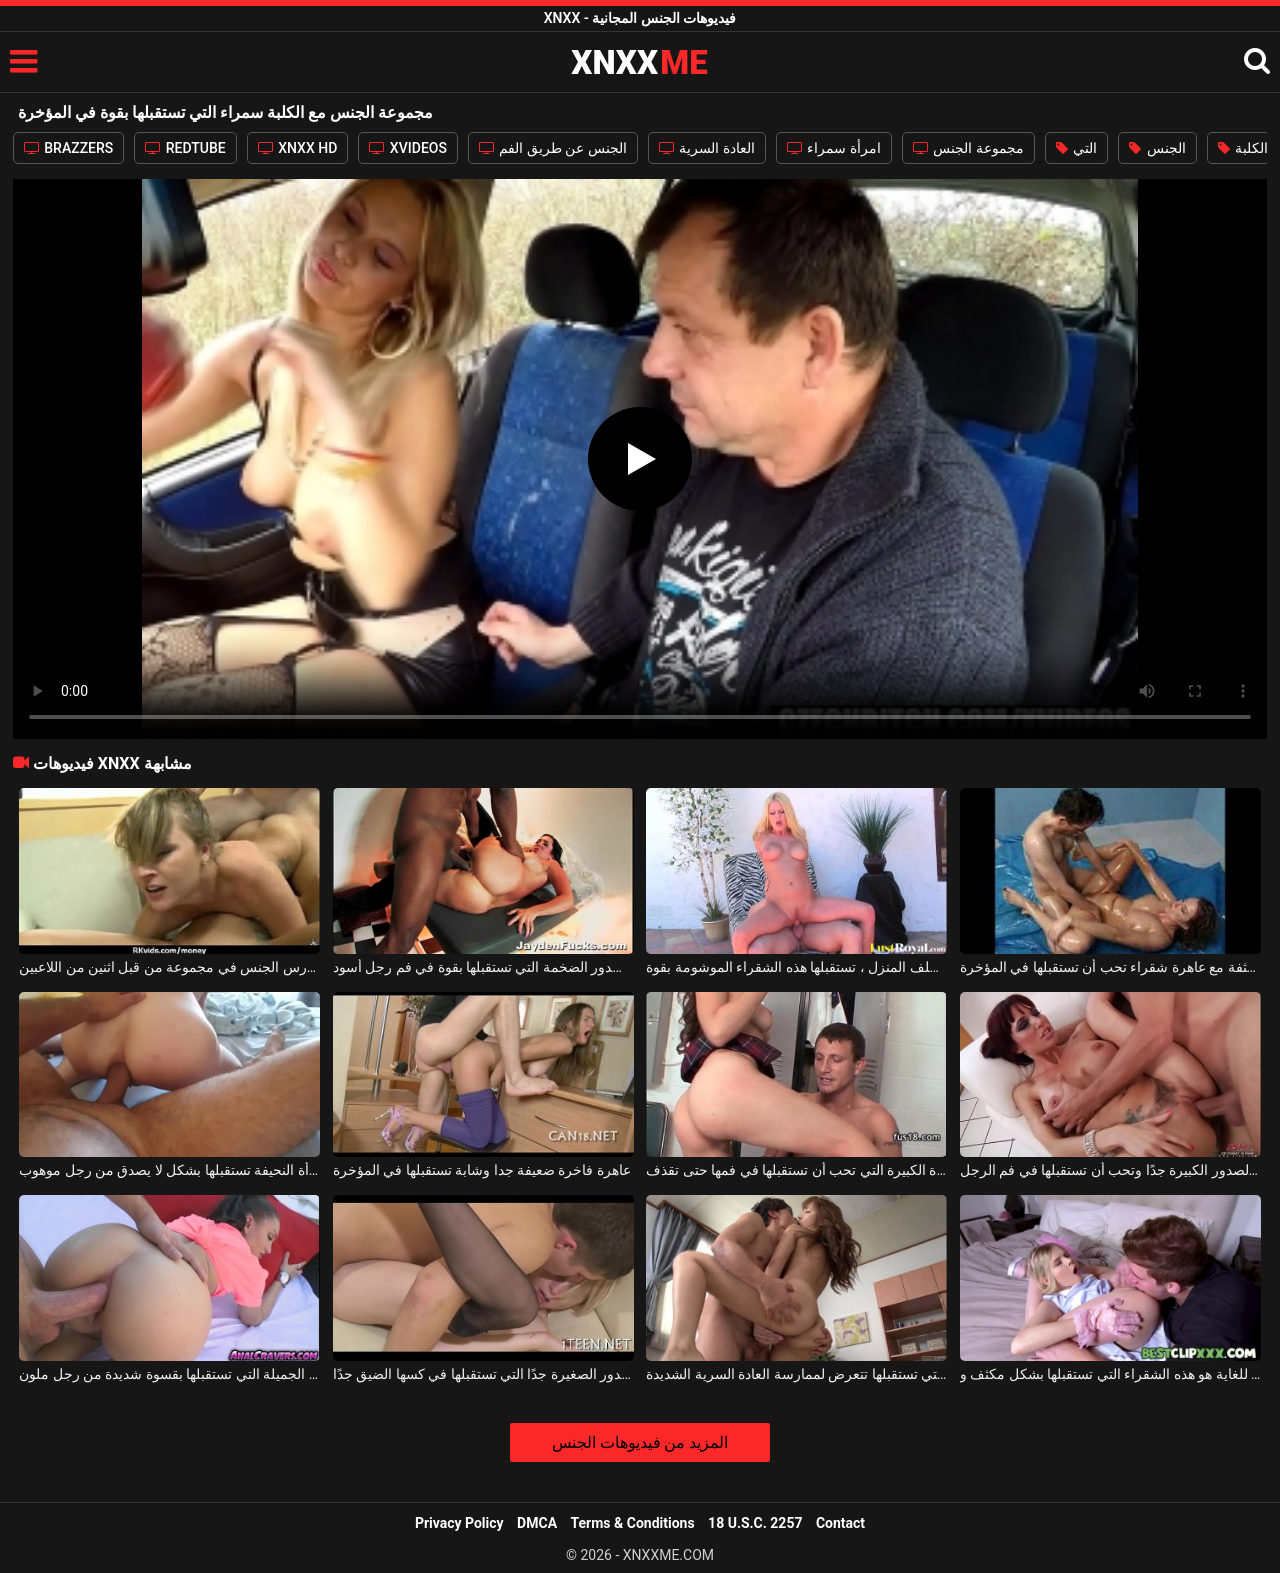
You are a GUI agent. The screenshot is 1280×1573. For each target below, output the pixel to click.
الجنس (1157, 148)
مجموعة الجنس (968, 148)
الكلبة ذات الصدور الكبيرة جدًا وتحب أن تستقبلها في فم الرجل (1110, 1170)
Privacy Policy (459, 1523)
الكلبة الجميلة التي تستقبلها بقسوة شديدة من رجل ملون (169, 1374)
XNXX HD (298, 148)
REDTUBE (185, 148)
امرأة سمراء (834, 148)
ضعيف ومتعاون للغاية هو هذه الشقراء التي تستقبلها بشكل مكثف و (1110, 1374)
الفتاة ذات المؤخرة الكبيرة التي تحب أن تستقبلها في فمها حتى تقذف (796, 1170)
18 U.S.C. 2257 (755, 1523)
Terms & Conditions (633, 1523)
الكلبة (1243, 148)
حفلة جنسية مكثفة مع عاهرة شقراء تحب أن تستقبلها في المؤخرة (1110, 967)
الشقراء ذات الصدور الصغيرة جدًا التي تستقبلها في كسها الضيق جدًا (483, 1374)
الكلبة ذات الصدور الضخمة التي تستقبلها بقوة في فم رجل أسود (483, 967)
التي (1076, 148)
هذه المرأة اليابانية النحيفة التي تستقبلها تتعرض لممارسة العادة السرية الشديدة (796, 1374)
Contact (840, 1523)
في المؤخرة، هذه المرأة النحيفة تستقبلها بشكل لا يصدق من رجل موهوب (169, 1170)
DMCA (537, 1523)
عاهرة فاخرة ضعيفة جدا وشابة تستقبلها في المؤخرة (482, 1170)
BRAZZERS (69, 148)
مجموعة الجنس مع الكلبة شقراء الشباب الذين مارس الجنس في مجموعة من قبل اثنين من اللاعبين (169, 967)
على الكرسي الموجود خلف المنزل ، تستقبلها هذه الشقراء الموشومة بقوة (796, 967)
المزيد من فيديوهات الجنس (640, 1442)
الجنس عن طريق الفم (553, 148)
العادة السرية (707, 148)
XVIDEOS (408, 148)
